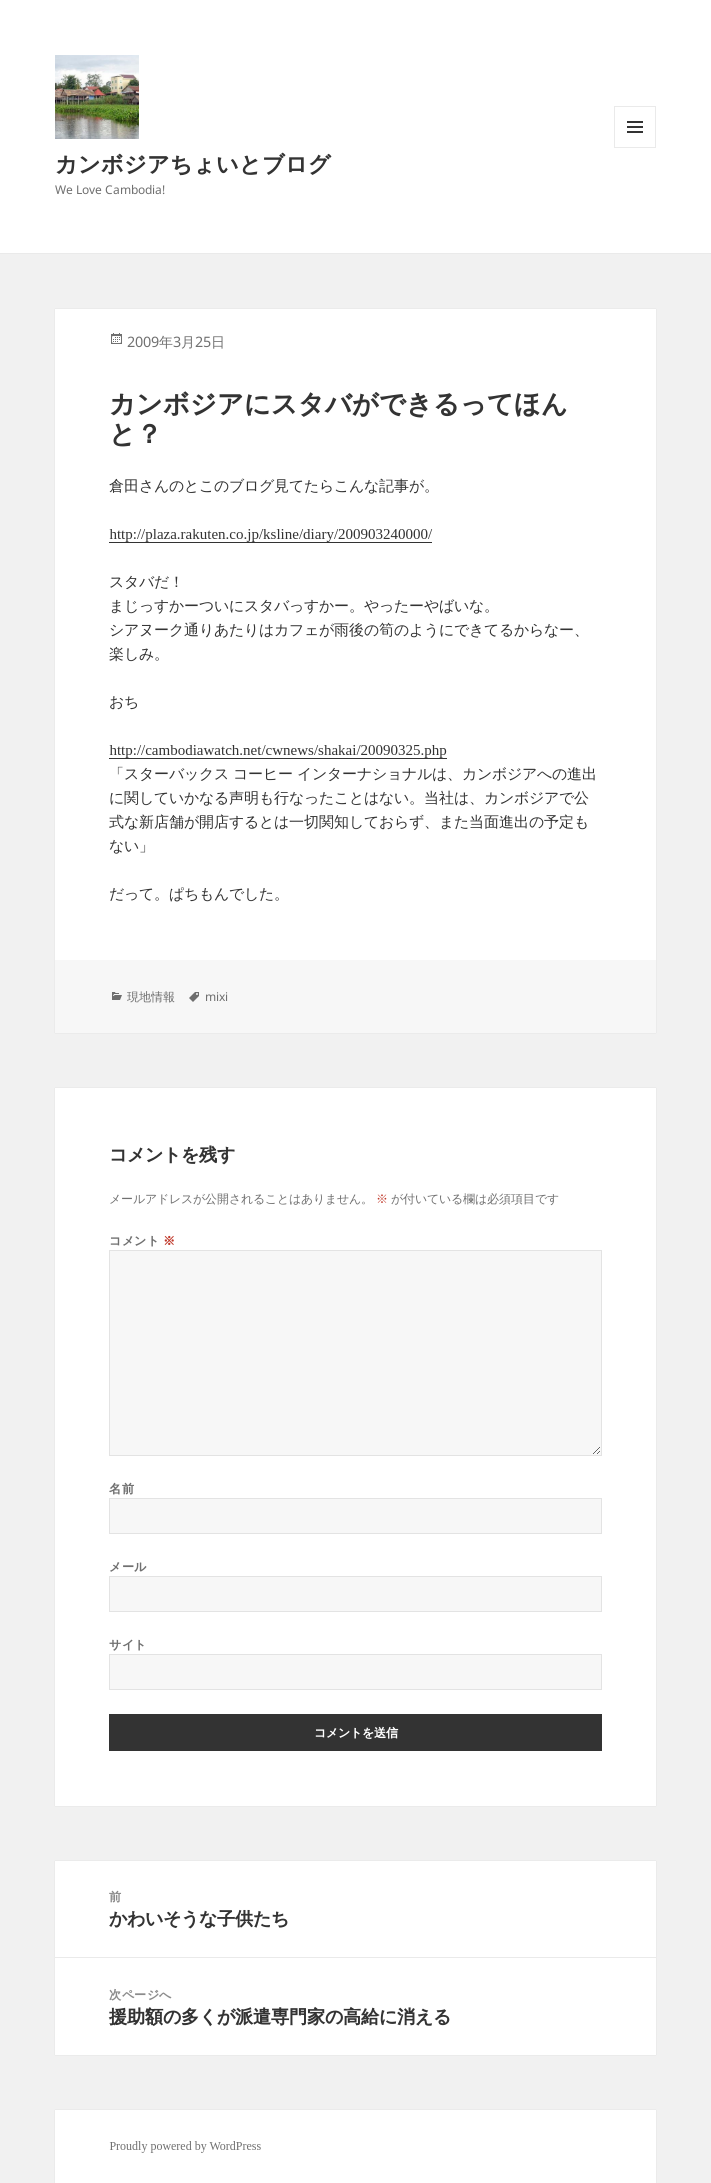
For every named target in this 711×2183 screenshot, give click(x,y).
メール (127, 1566)
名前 (121, 1488)
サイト (127, 1644)
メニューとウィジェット (635, 147)
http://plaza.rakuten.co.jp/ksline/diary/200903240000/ (270, 534)
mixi (216, 996)
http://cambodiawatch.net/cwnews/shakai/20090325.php (277, 750)
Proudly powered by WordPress (185, 2146)
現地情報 (151, 996)
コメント (142, 1240)
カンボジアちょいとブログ (193, 163)
